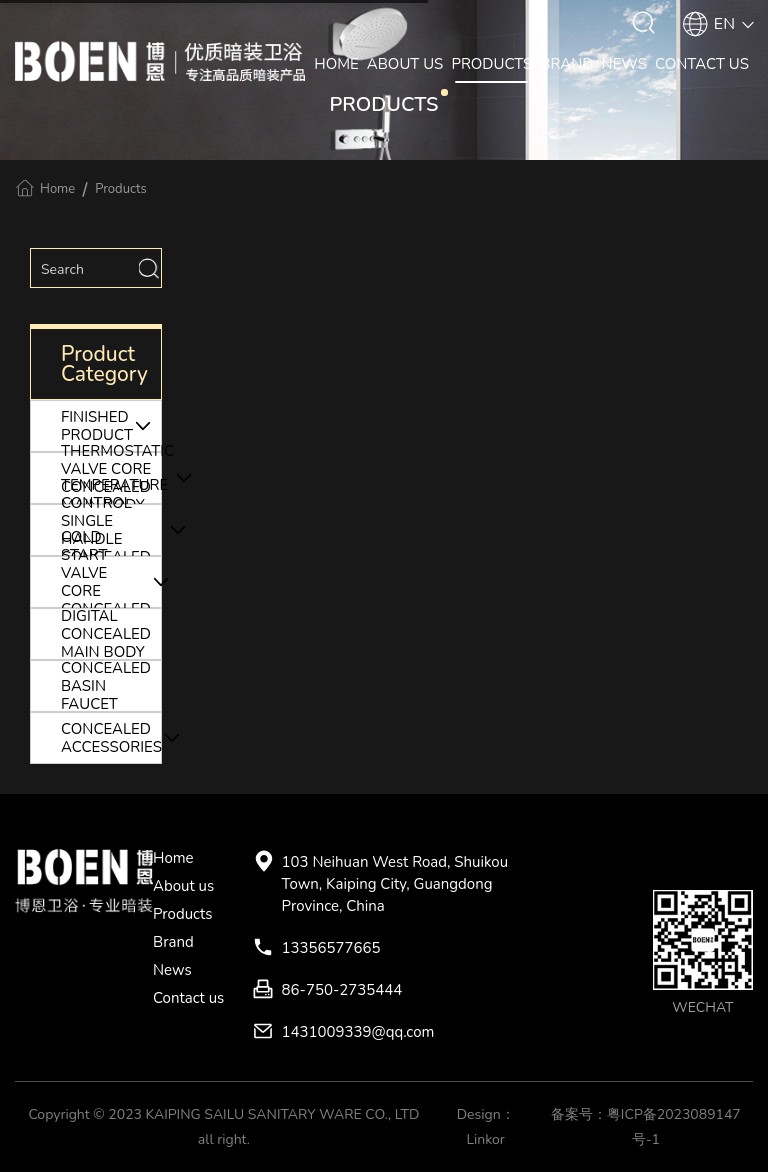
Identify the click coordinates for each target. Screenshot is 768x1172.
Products (121, 189)
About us (183, 886)
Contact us (188, 998)
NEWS (624, 64)
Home (57, 189)
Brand (173, 942)
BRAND (566, 64)
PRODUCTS (491, 64)
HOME (336, 64)
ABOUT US (405, 64)
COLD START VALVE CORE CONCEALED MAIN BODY (111, 582)
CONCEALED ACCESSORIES (111, 738)
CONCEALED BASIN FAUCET (106, 686)
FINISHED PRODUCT (111, 426)
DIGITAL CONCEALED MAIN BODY (106, 634)
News (172, 970)
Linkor (485, 1139)
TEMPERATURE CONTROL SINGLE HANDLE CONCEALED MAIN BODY (111, 530)
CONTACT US (702, 64)
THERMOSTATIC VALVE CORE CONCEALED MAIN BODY (111, 478)
